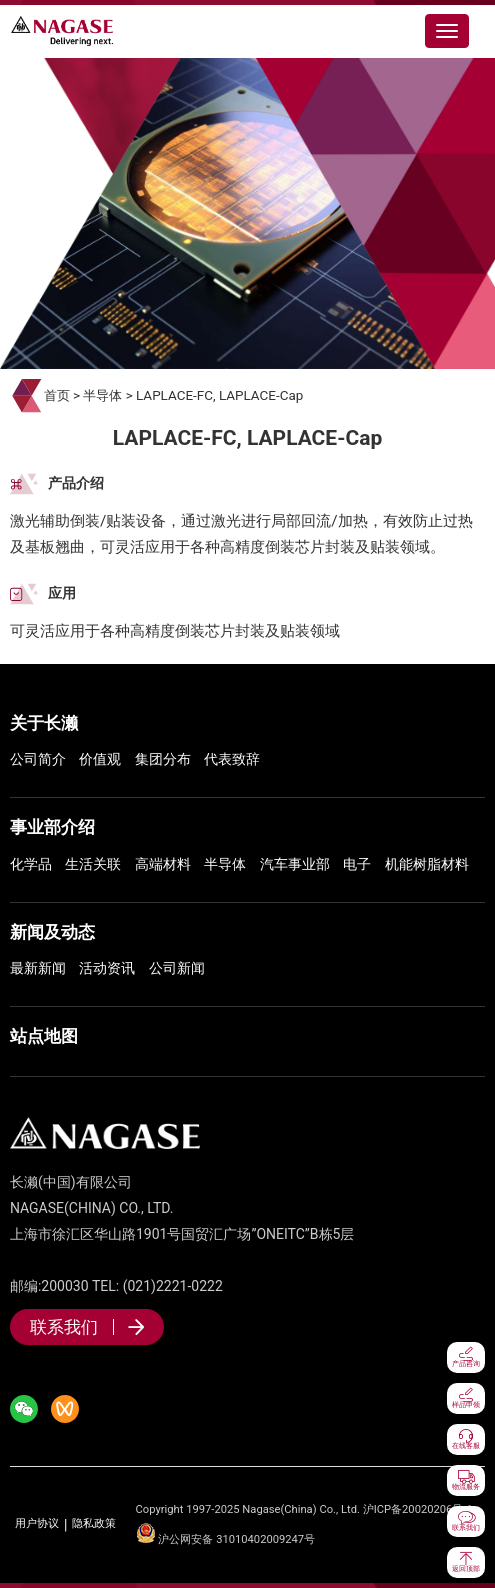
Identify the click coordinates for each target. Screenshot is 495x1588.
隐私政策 (94, 1524)
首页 (57, 395)
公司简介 (38, 759)
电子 (357, 864)
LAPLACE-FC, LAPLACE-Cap (219, 395)
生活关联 (93, 864)
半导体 (102, 395)
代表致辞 (232, 759)
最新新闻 (38, 968)
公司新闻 (177, 968)
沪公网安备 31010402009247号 (226, 1539)
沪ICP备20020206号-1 (418, 1509)
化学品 (31, 864)
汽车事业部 (295, 864)
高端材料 (163, 864)
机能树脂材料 (427, 864)
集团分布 (163, 759)
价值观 (100, 759)
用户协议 (37, 1524)
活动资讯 (107, 968)
